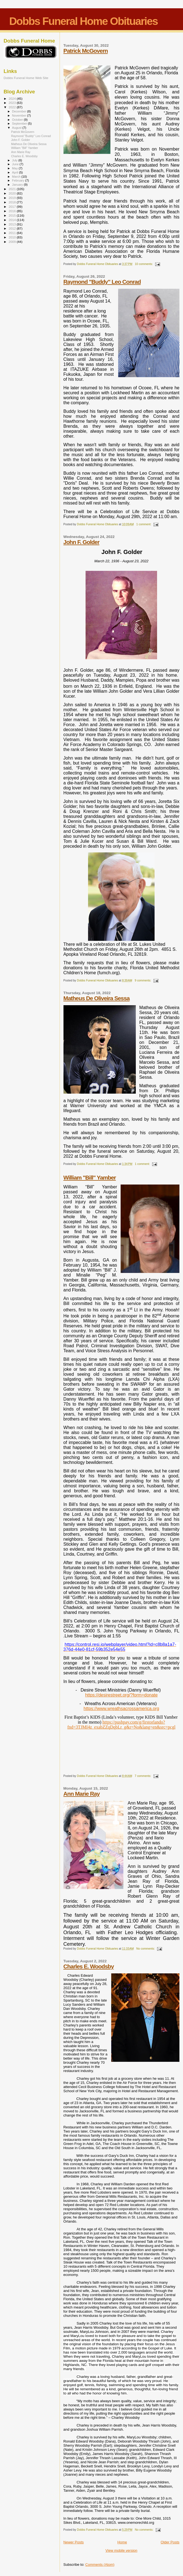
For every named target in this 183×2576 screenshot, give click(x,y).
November (19, 115)
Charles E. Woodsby (88, 1966)
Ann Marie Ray (81, 1793)
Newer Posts (73, 2542)
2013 (13, 224)
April (15, 172)
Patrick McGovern (85, 51)
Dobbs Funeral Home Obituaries (83, 21)
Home (122, 2542)
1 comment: (144, 524)
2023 (13, 102)
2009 (13, 241)
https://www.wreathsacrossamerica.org (121, 1708)
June (16, 164)
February (18, 180)
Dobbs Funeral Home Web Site (26, 78)
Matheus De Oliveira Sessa (96, 998)
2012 (13, 228)
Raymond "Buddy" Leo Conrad (102, 282)
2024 (13, 98)
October (18, 119)
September (20, 123)
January (18, 184)
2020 (13, 193)
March (17, 176)
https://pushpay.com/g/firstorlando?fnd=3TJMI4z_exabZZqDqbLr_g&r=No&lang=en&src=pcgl (121, 1724)
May (15, 168)
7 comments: (143, 1775)
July (15, 160)
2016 (13, 211)
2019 (13, 197)
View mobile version (121, 2550)
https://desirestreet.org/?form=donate (121, 1695)
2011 (13, 233)
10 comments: (144, 264)
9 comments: (143, 980)
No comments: (146, 1948)
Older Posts (170, 2542)
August (17, 127)
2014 (13, 220)
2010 (13, 237)
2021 (13, 189)
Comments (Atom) (99, 2564)
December (19, 111)
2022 (13, 107)
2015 (13, 215)
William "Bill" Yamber (89, 1177)
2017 (13, 206)
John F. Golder (81, 542)
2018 (13, 202)
